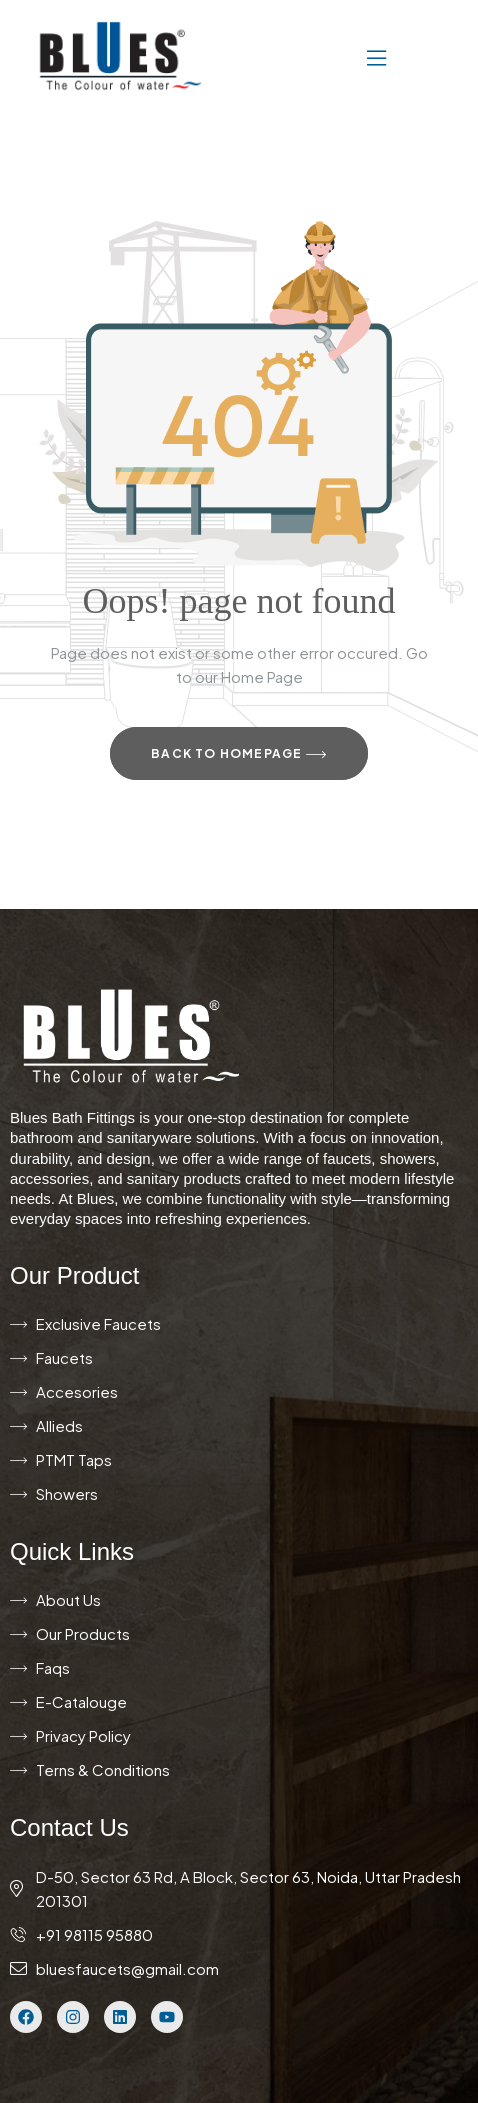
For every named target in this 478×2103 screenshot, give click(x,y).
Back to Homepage (239, 755)
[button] (316, 56)
